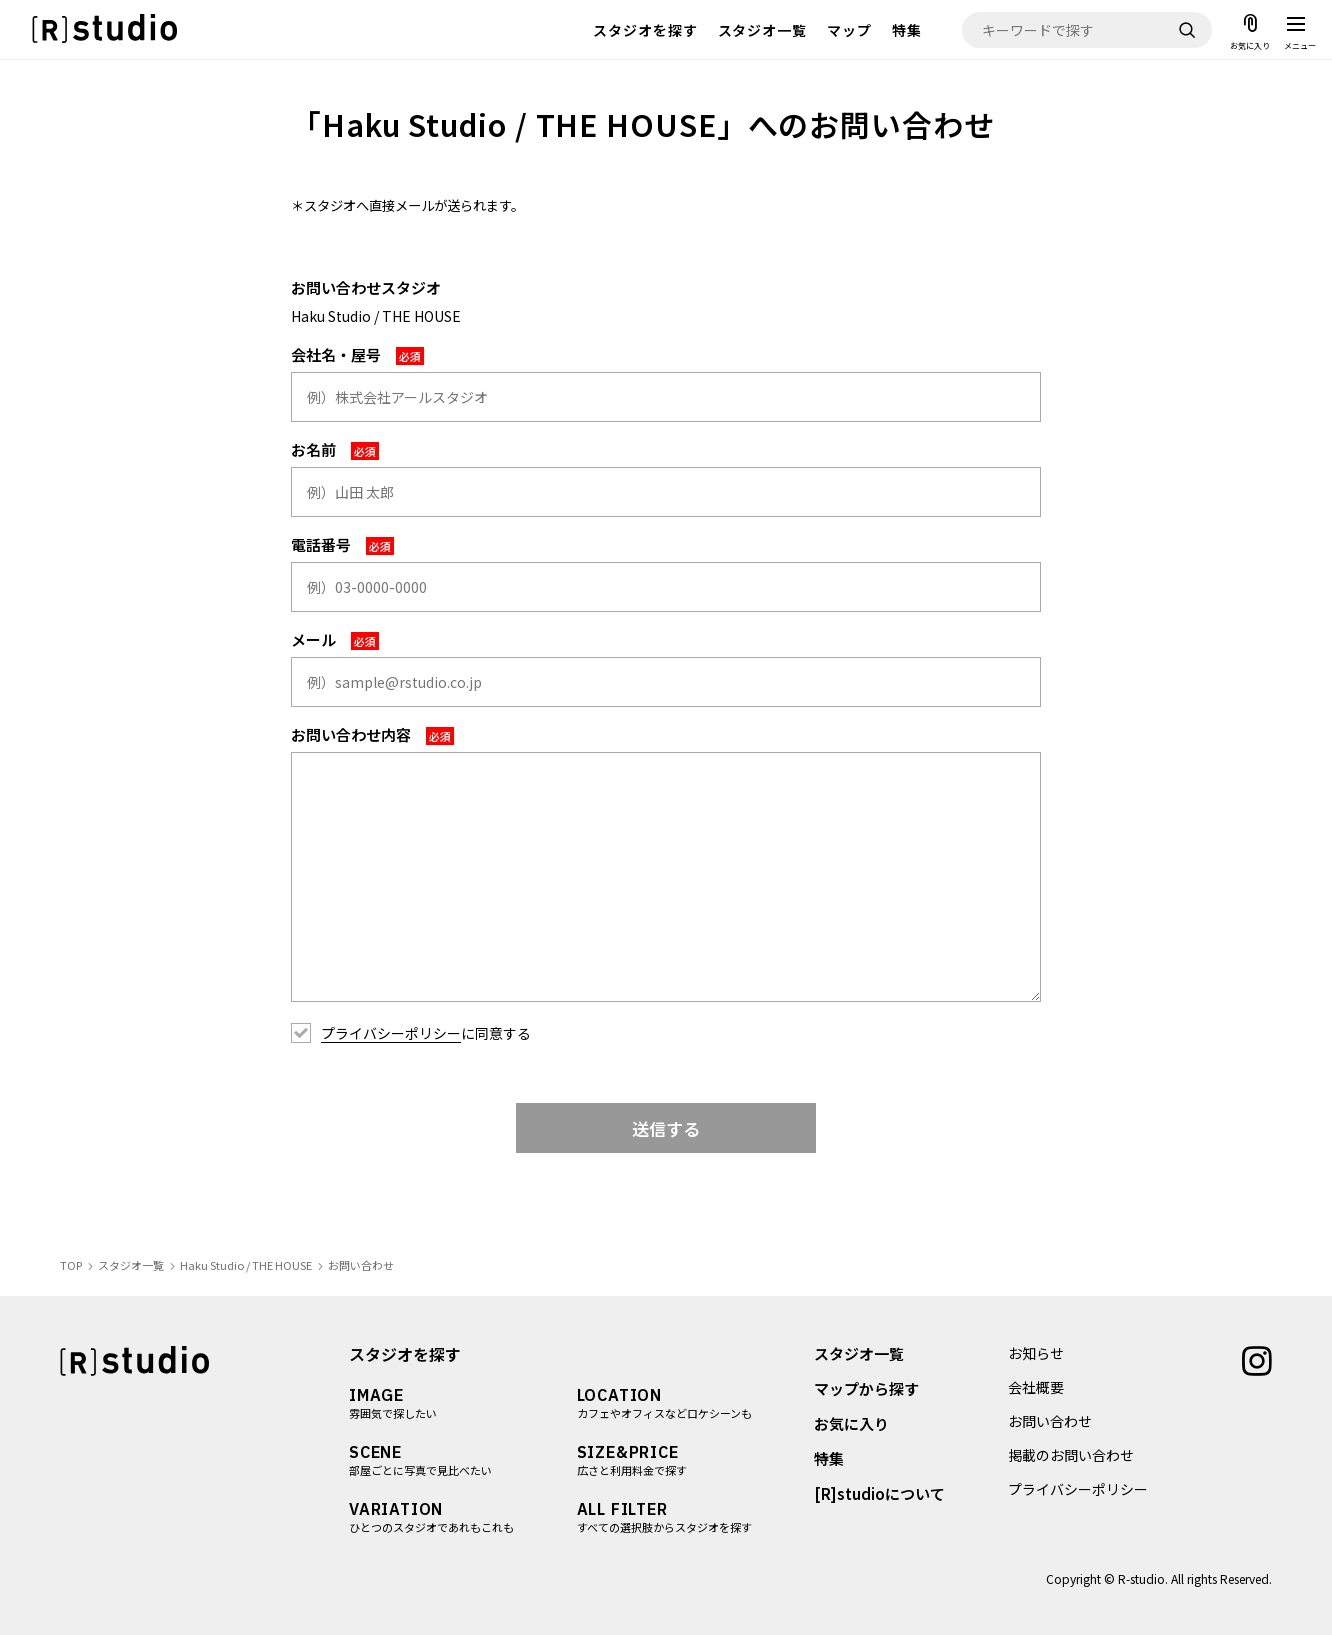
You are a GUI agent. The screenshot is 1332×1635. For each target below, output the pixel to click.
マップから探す (866, 1388)
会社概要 (1036, 1387)
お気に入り (851, 1423)
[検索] (1187, 30)
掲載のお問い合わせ (1071, 1455)
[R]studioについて (879, 1493)
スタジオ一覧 (763, 30)
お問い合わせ (1050, 1421)
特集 (907, 30)
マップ (849, 30)
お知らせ (1036, 1353)
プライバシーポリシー (391, 1033)
